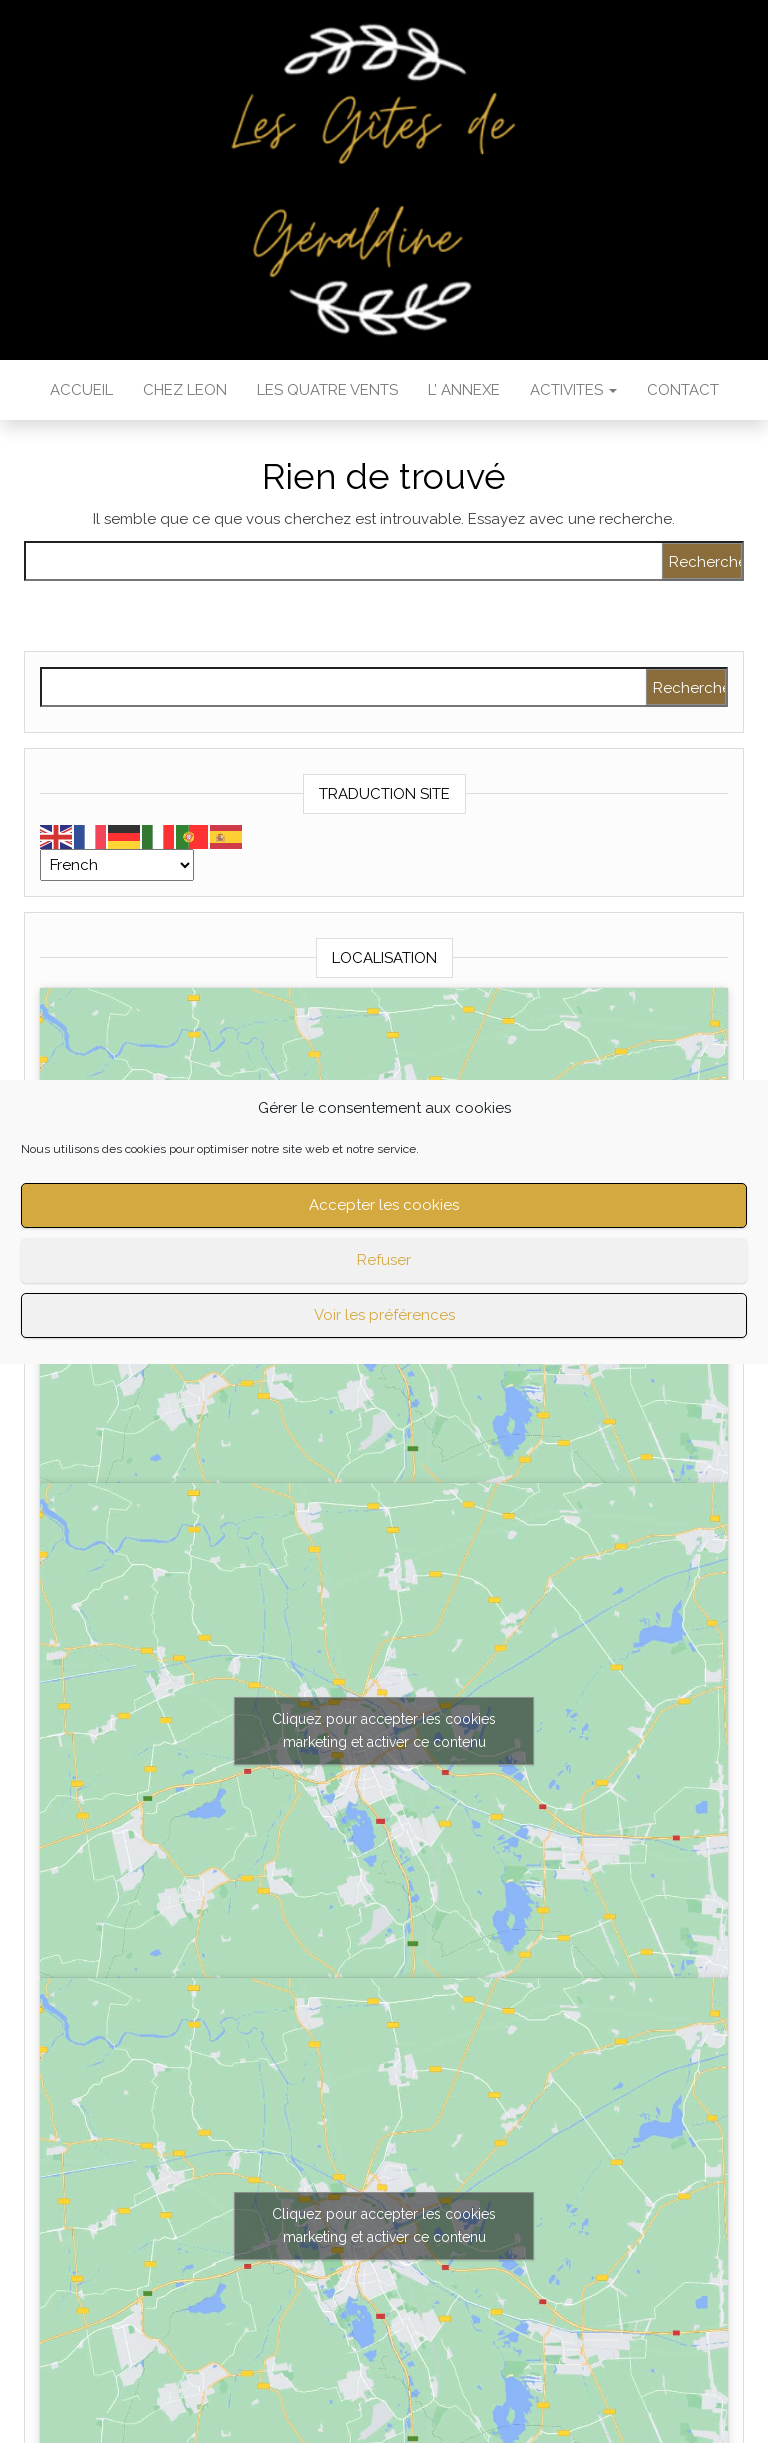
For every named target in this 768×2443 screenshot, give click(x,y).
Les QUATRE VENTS (327, 390)
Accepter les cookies (384, 1205)
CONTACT (683, 390)
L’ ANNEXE (464, 390)
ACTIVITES (573, 390)
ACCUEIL (81, 390)
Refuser (384, 1260)
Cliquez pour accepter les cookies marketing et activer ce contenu (384, 1730)
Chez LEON (185, 390)
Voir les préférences (384, 1315)
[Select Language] (117, 865)
